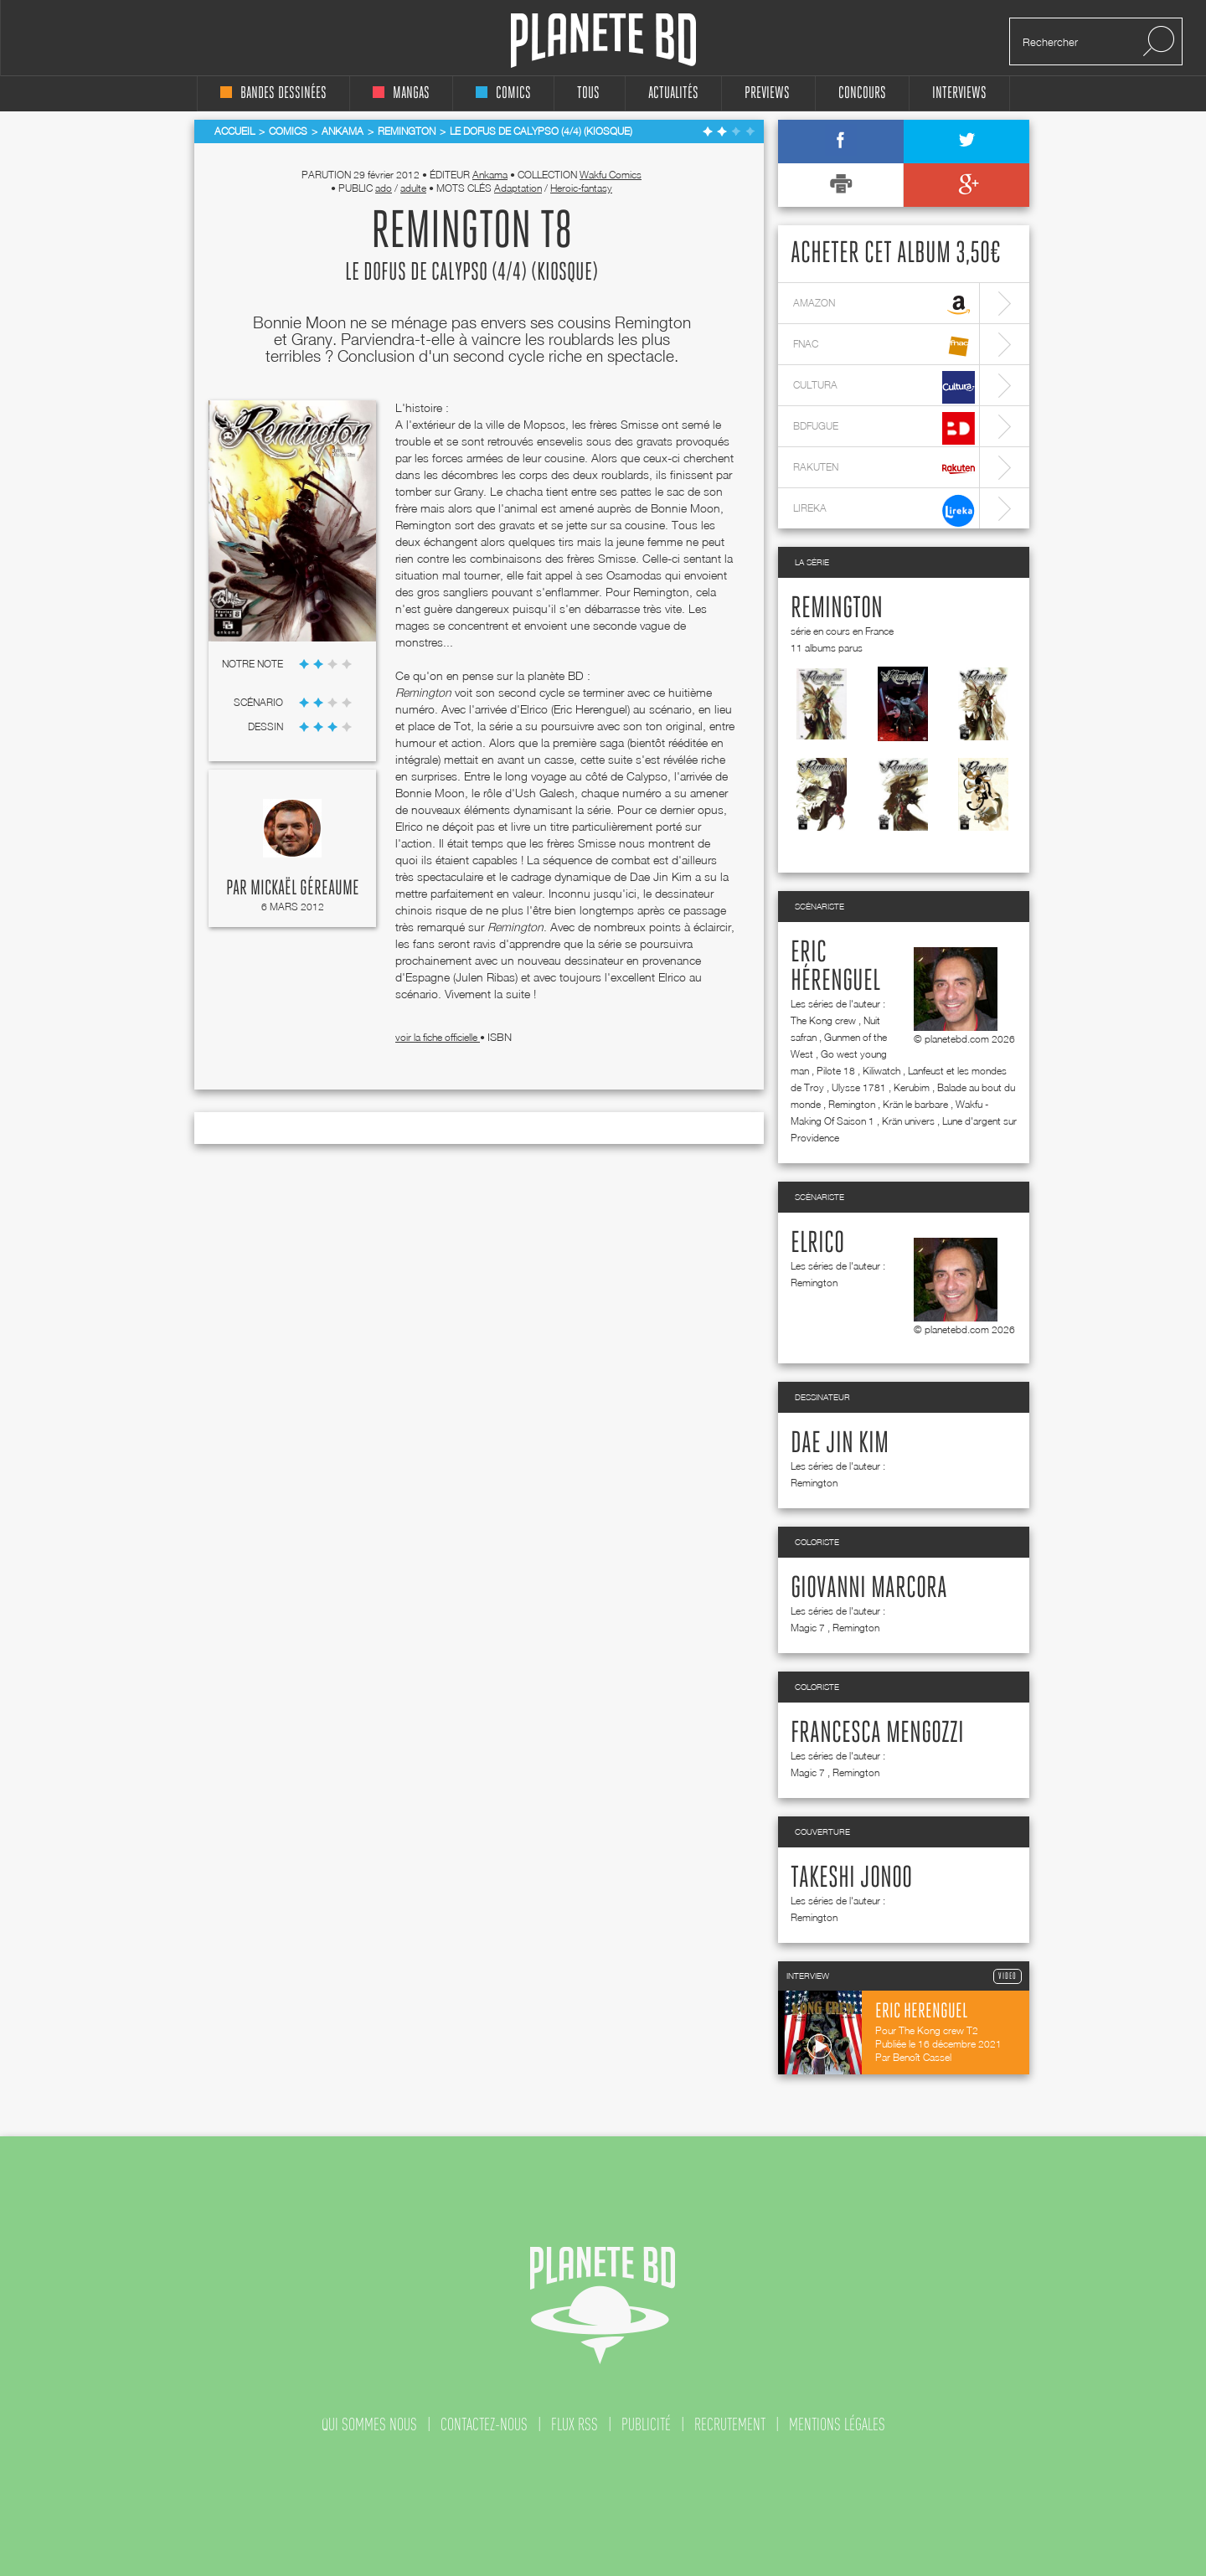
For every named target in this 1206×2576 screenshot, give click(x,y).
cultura (884, 387)
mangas (401, 93)
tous (588, 93)
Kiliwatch (881, 1070)
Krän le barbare (915, 1104)
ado (383, 188)
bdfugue (884, 428)
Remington (837, 608)
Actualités (673, 93)
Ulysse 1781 (859, 1087)
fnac (884, 346)
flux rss (574, 2424)
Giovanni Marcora (869, 1588)
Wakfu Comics (611, 174)
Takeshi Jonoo (851, 1878)
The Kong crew (823, 1020)
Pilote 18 (836, 1070)
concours (862, 93)
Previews (767, 93)
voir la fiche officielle (437, 1037)
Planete (603, 40)
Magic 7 (808, 1627)
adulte (413, 188)
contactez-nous (484, 2424)
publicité (646, 2424)
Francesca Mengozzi (877, 1733)
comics (503, 93)
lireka (884, 510)
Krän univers (908, 1121)
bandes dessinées (273, 93)
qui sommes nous (369, 2424)
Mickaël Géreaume (304, 888)
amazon (884, 305)
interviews (959, 93)
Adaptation (518, 188)
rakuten (884, 469)
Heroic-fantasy (581, 188)
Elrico (817, 1243)
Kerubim (912, 1087)
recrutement (729, 2424)
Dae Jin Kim (840, 1443)
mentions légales (837, 2424)
